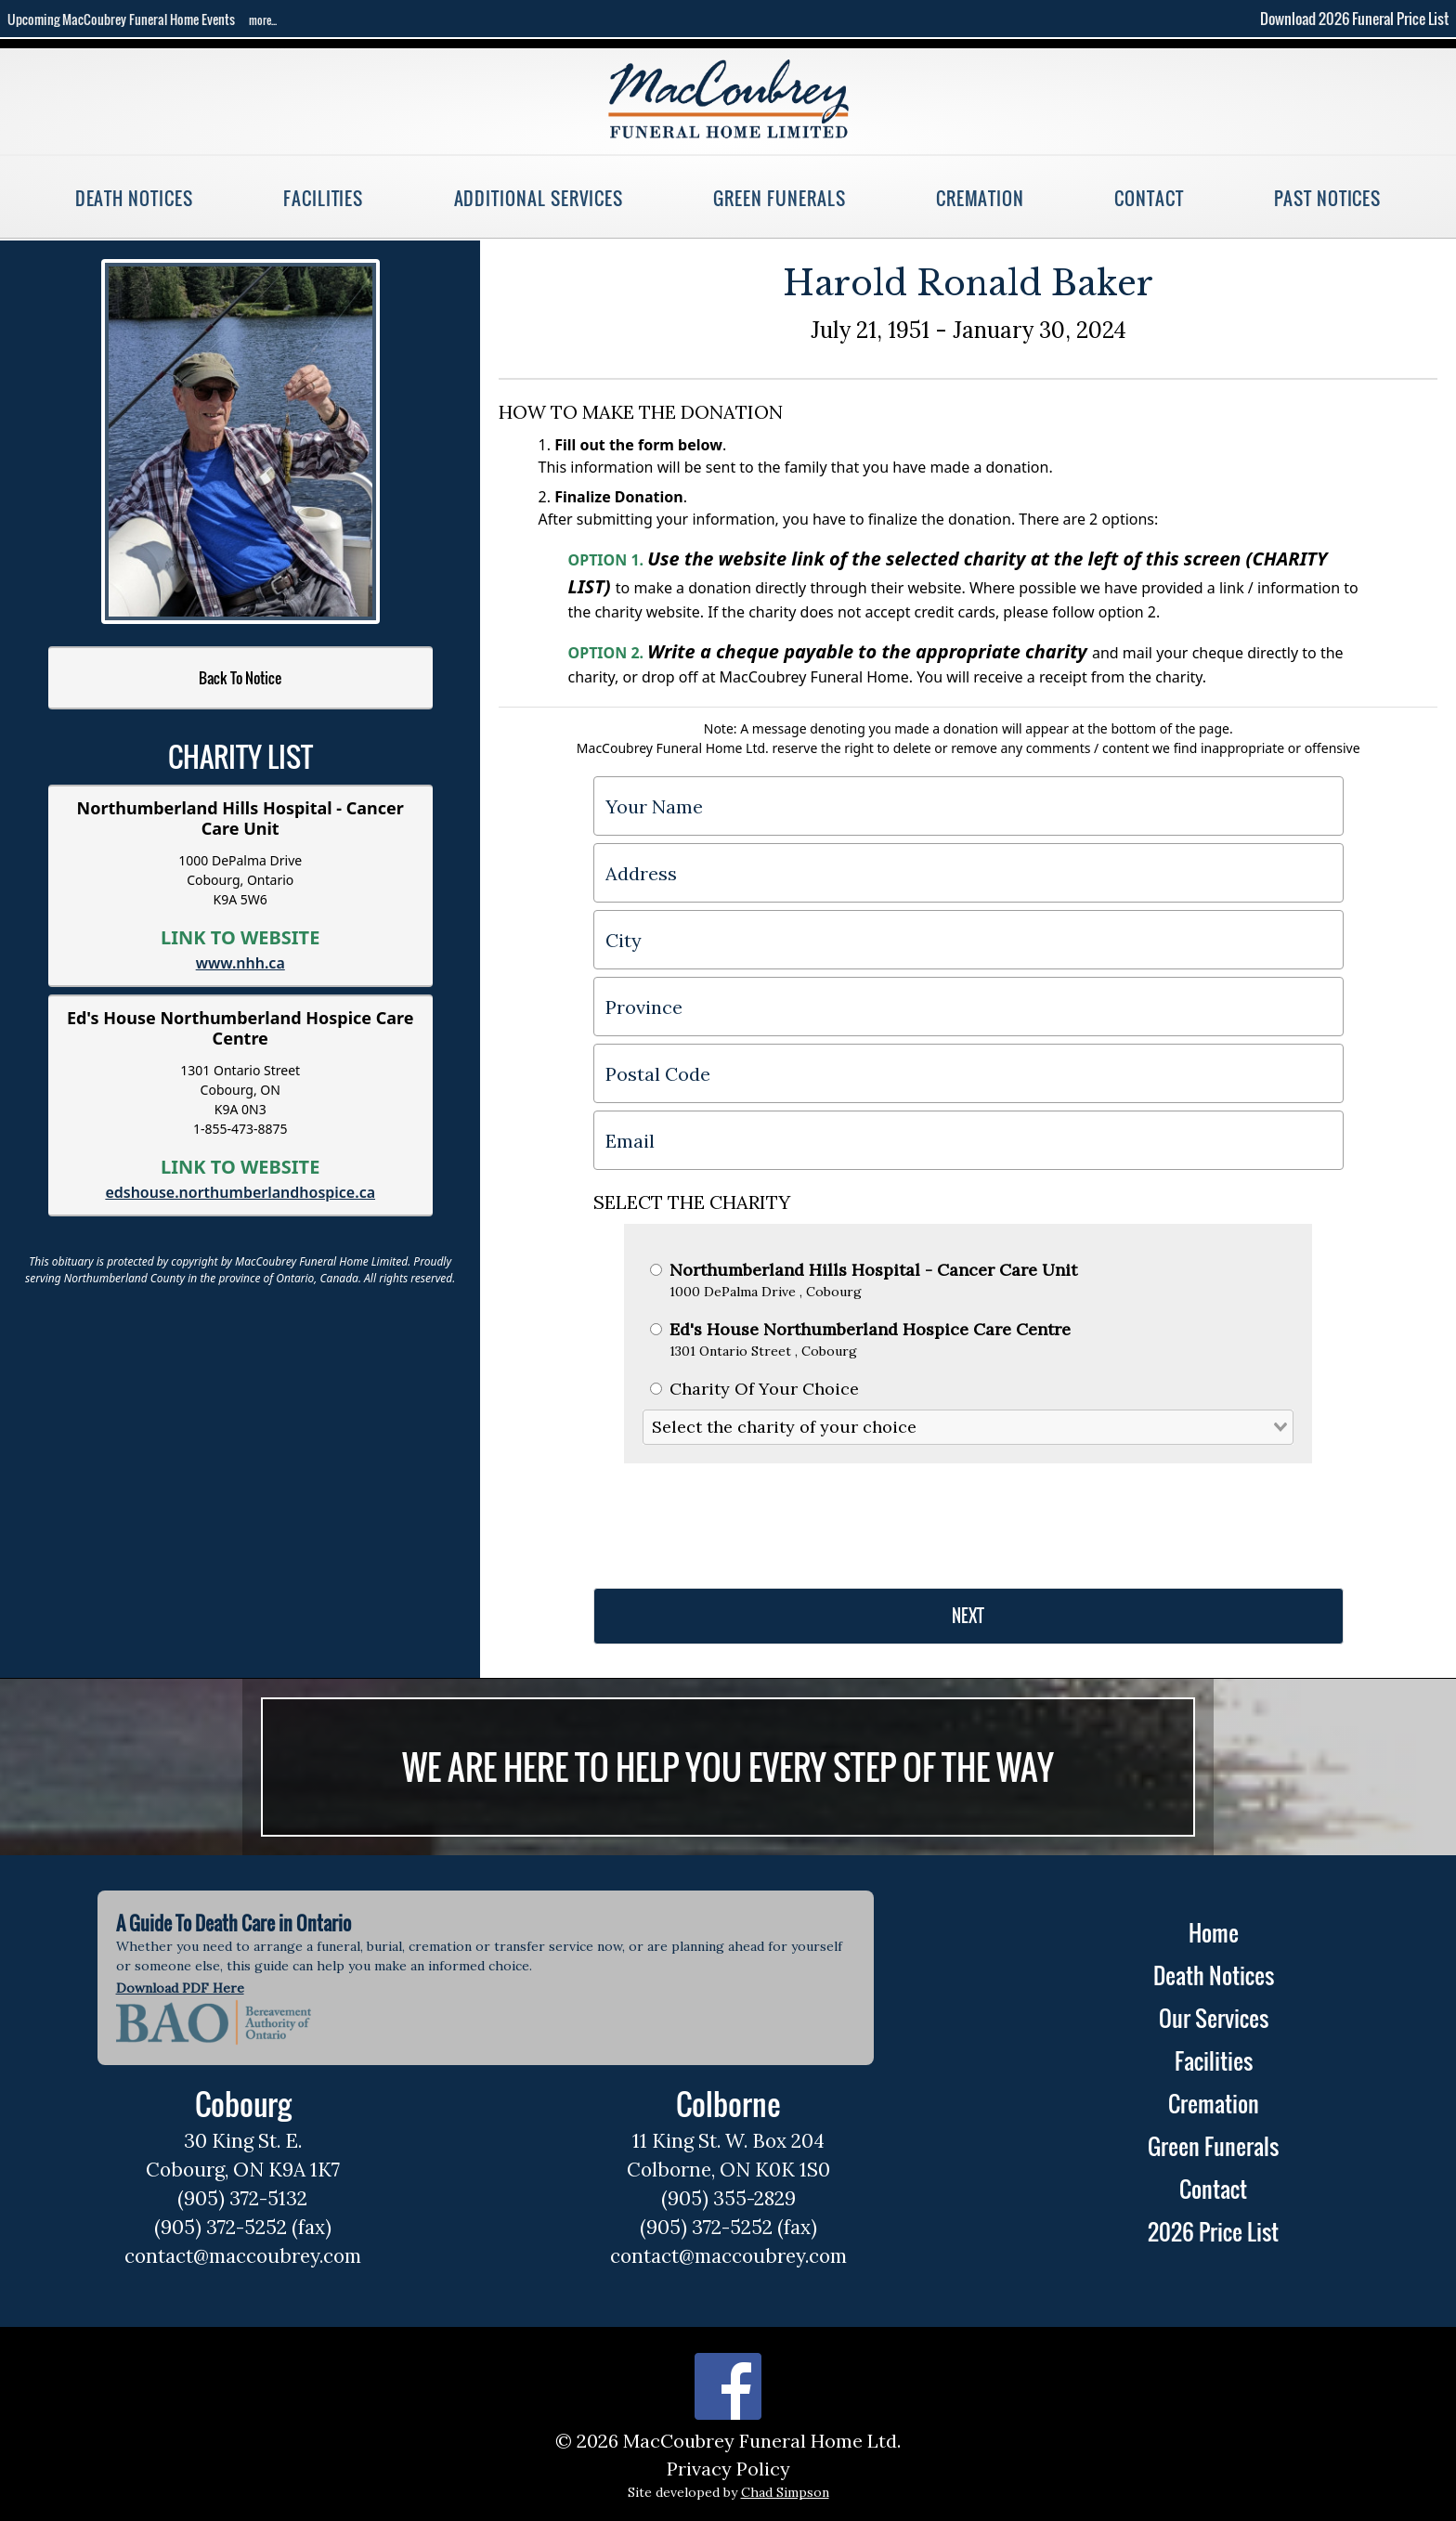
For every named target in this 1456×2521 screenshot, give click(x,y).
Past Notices (1327, 198)
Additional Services (539, 198)
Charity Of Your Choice (754, 1388)
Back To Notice (240, 678)
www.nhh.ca (240, 963)
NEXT (968, 1616)
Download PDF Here (180, 1988)
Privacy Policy (728, 2468)
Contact (1149, 198)
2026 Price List (1213, 2231)
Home (1214, 1932)
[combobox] (968, 1427)
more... (263, 20)
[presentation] (734, 1518)
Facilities (323, 198)
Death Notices (134, 198)
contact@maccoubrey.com (242, 2255)
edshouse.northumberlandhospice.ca (240, 1192)
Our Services (1213, 2017)
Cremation (980, 198)
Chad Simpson (785, 2492)
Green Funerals (779, 198)
